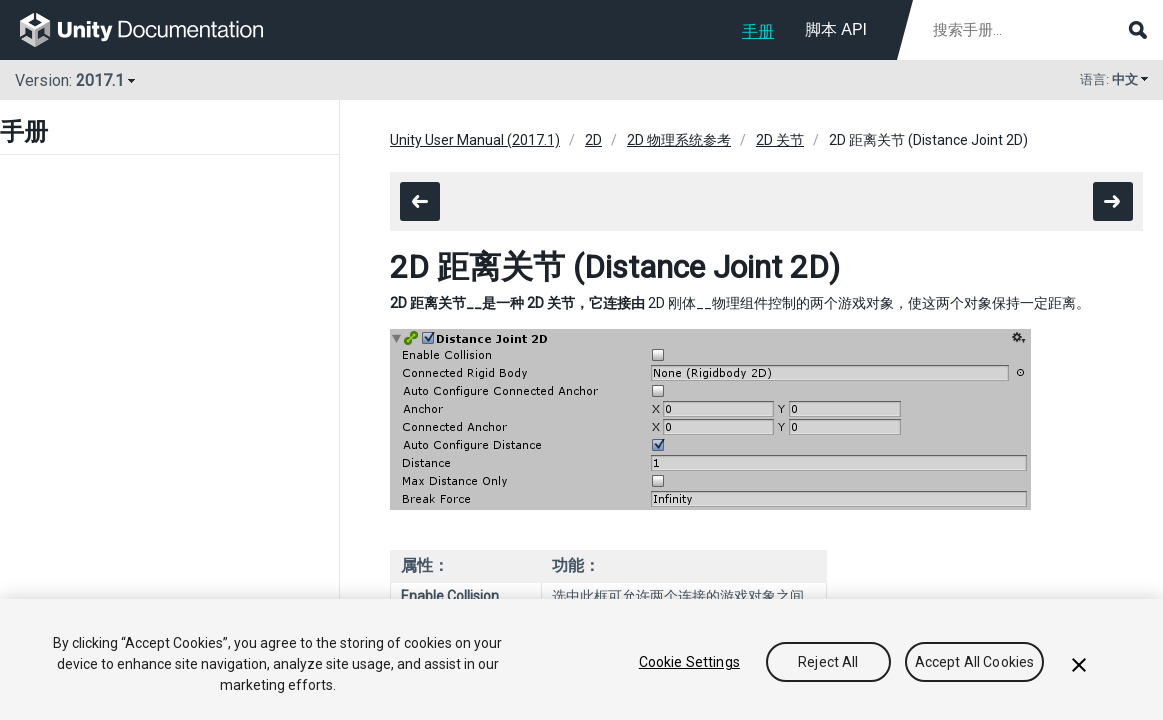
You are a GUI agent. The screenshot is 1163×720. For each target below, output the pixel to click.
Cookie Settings (689, 662)
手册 (758, 31)
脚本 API (836, 29)
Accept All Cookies (975, 662)
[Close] (1079, 665)
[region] (581, 659)
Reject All (828, 662)
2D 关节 (780, 140)
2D (593, 140)
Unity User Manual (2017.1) (475, 140)
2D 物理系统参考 (679, 140)
